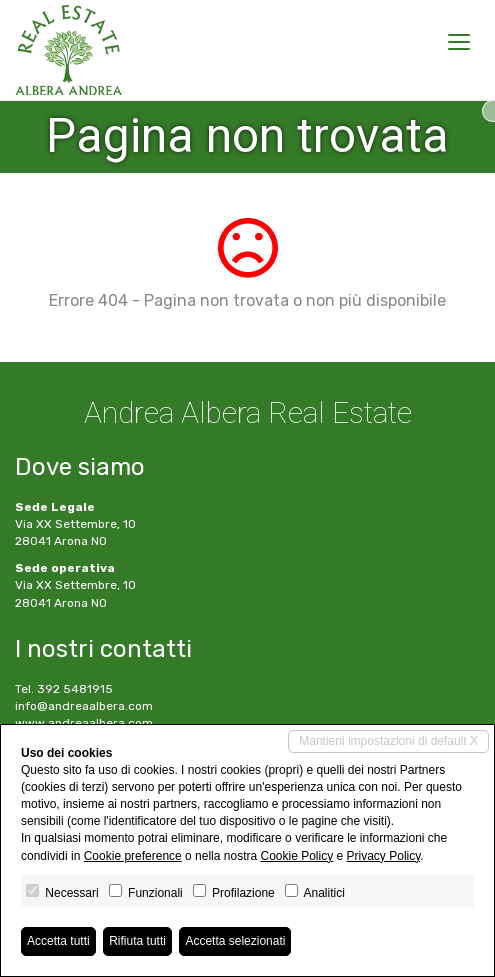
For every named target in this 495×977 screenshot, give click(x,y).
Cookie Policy (296, 856)
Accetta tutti (58, 941)
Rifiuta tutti (137, 941)
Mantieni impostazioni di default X (388, 741)
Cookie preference (133, 856)
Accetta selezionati (235, 941)
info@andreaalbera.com (84, 706)
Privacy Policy (384, 856)
